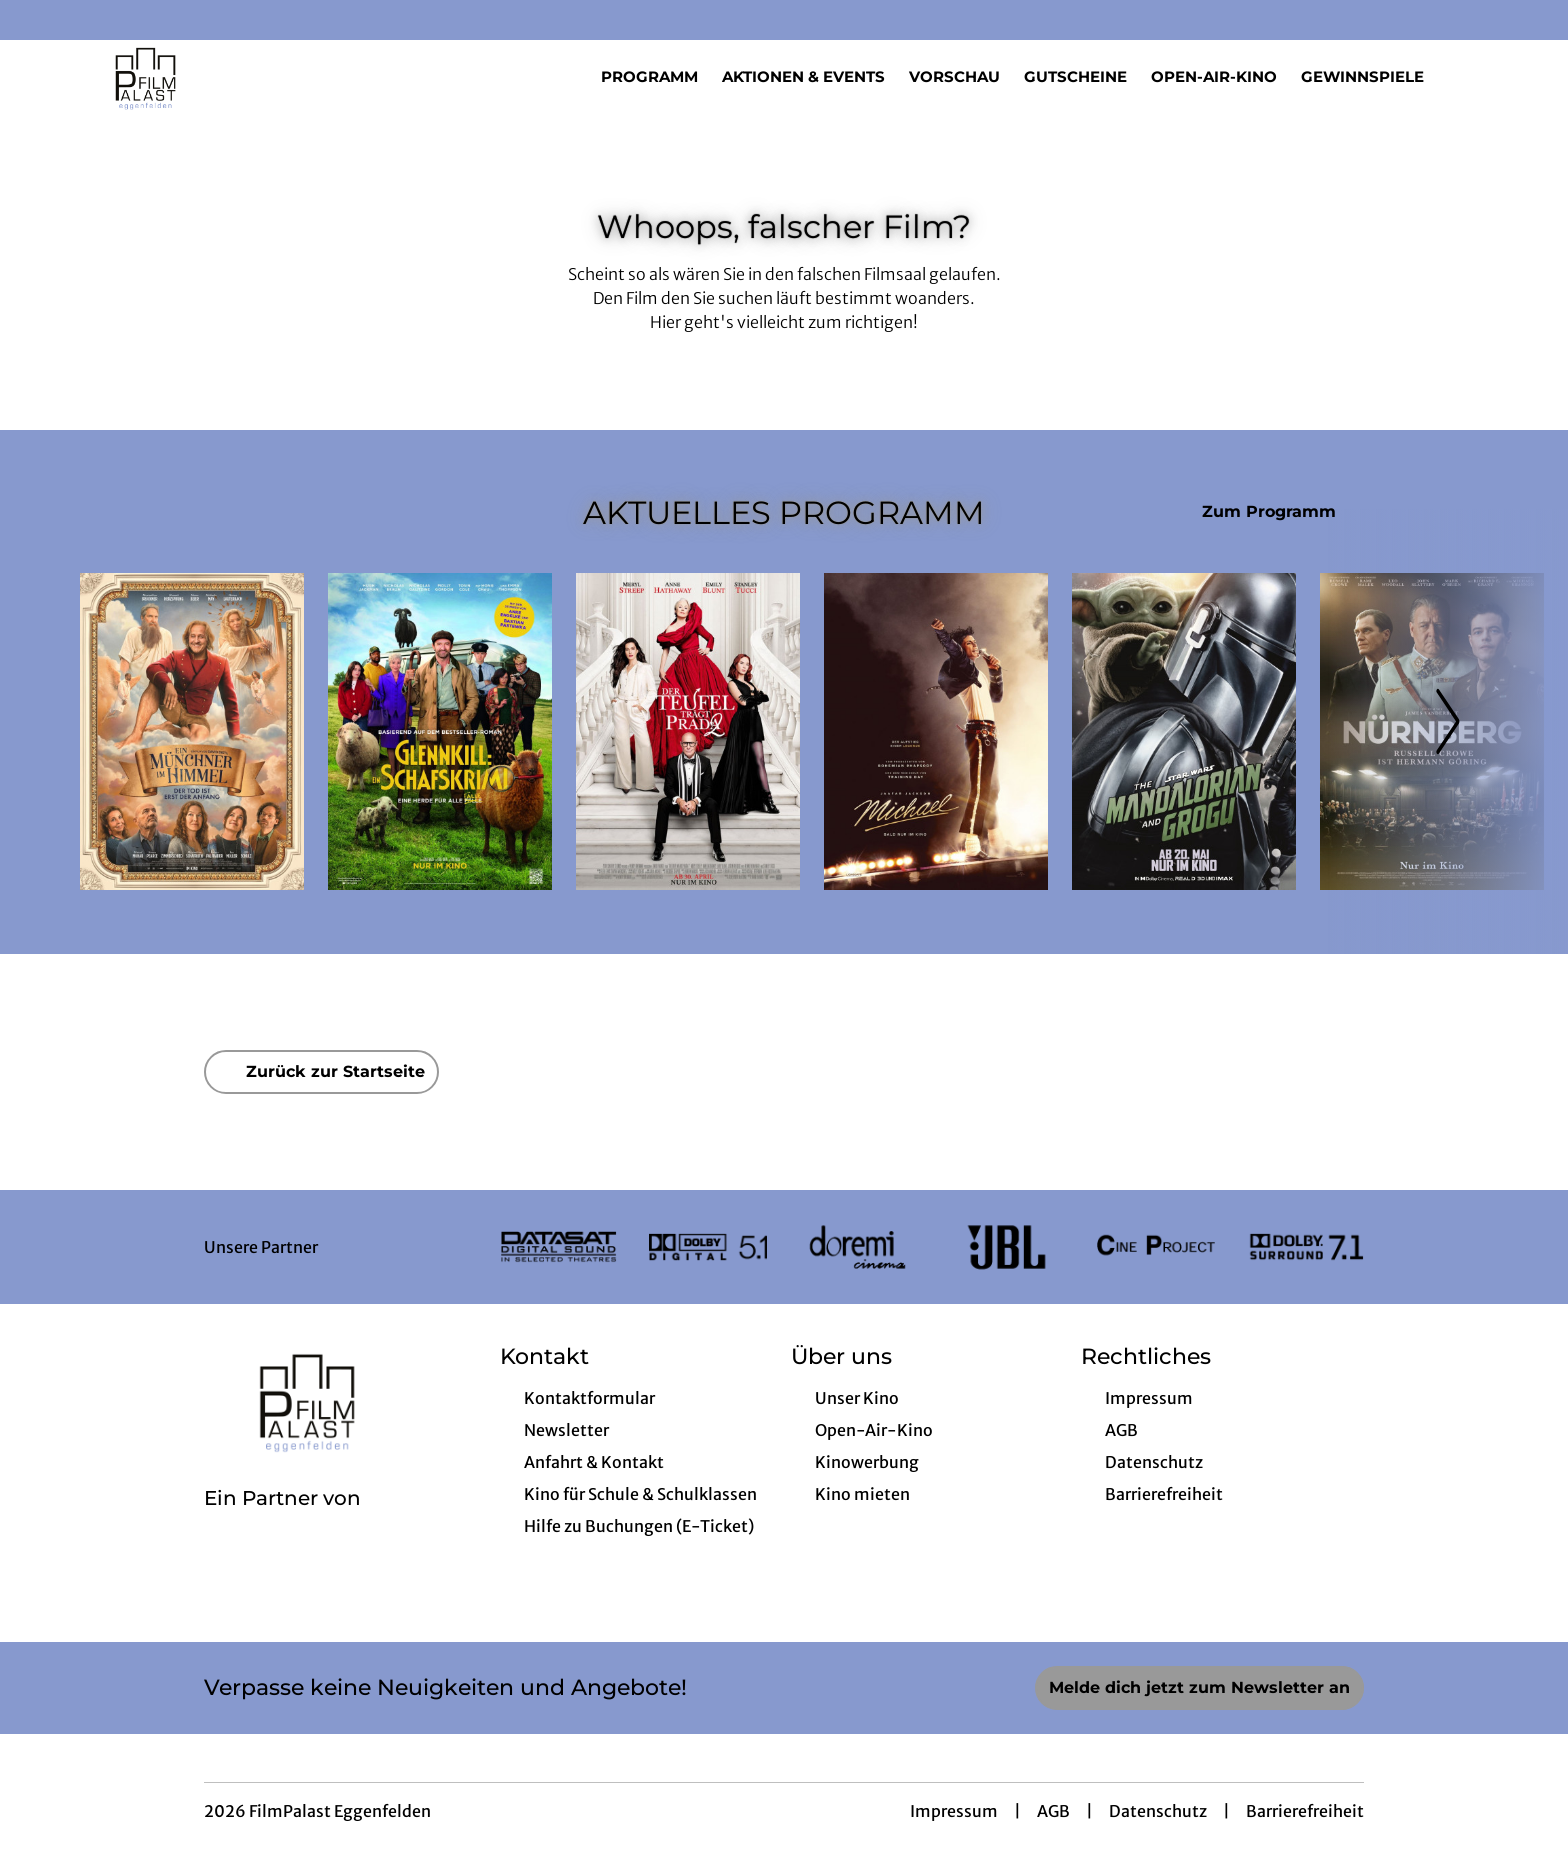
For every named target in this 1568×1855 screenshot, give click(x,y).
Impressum (954, 1811)
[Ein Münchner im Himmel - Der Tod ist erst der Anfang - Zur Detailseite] (192, 731)
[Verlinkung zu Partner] (558, 1247)
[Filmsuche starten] (1468, 76)
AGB (1053, 1811)
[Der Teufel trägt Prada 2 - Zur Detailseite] (688, 731)
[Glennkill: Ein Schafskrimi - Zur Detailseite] (440, 731)
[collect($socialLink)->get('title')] (36, 20)
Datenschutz (1158, 1811)
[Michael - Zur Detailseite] (936, 731)
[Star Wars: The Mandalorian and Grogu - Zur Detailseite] (1184, 731)
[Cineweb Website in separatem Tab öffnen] (282, 1524)
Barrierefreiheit (1305, 1811)
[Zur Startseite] (220, 76)
